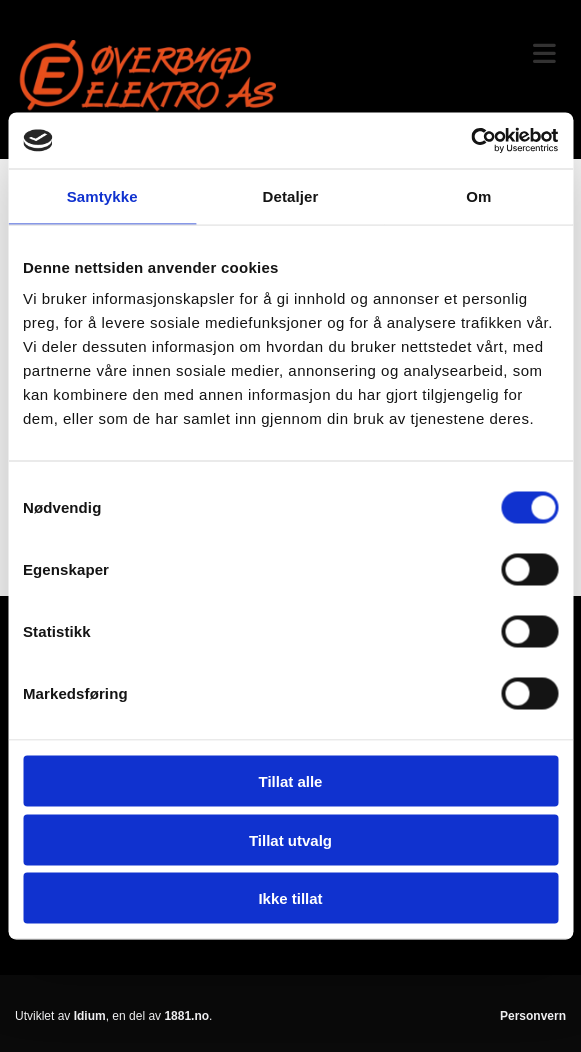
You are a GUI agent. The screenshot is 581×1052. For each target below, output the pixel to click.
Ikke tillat (290, 898)
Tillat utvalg (290, 839)
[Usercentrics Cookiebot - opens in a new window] (470, 141)
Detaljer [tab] (291, 195)
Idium (90, 1016)
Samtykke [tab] (102, 195)
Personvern (533, 1016)
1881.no (186, 1016)
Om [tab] (478, 195)
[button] (436, 55)
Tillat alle (291, 781)
